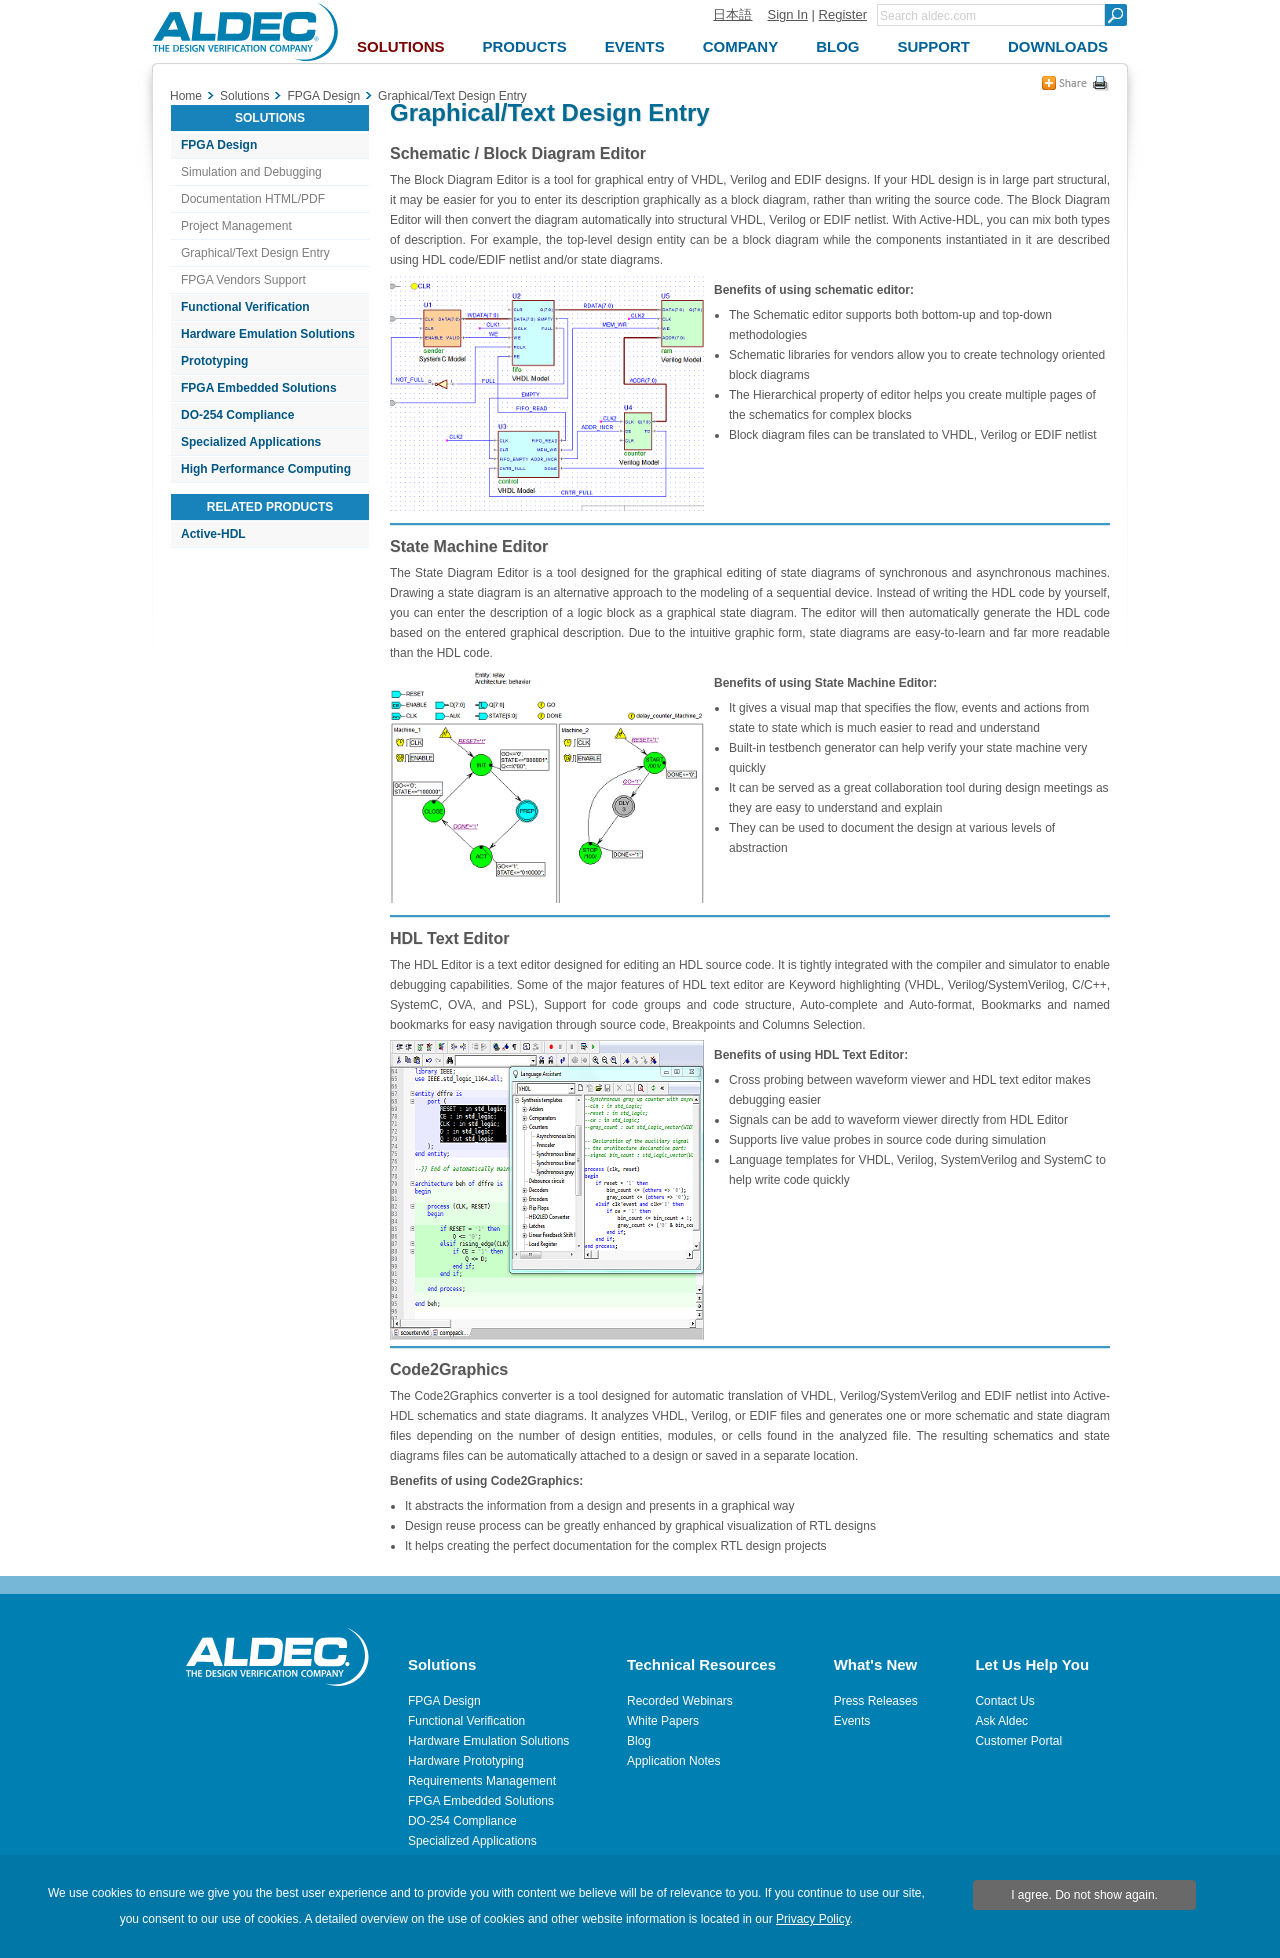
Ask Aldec (1001, 1721)
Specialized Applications (251, 442)
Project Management (236, 226)
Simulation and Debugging (251, 172)
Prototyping (214, 361)
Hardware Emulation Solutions (268, 334)
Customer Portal (1018, 1741)
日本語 (732, 14)
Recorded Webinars (680, 1701)
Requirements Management (482, 1781)
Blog (639, 1741)
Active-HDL (213, 534)
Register (843, 14)
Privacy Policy (813, 1919)
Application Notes (673, 1761)
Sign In (787, 14)
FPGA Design (219, 145)
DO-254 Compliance (237, 415)
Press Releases (876, 1701)
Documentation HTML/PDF (253, 199)
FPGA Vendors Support (243, 280)
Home (186, 96)
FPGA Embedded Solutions (259, 388)
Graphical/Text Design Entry (255, 253)
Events (852, 1721)
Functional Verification (245, 307)
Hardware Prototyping (466, 1761)
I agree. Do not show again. (1084, 1895)
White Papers (663, 1721)
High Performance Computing (266, 469)
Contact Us (1004, 1701)
